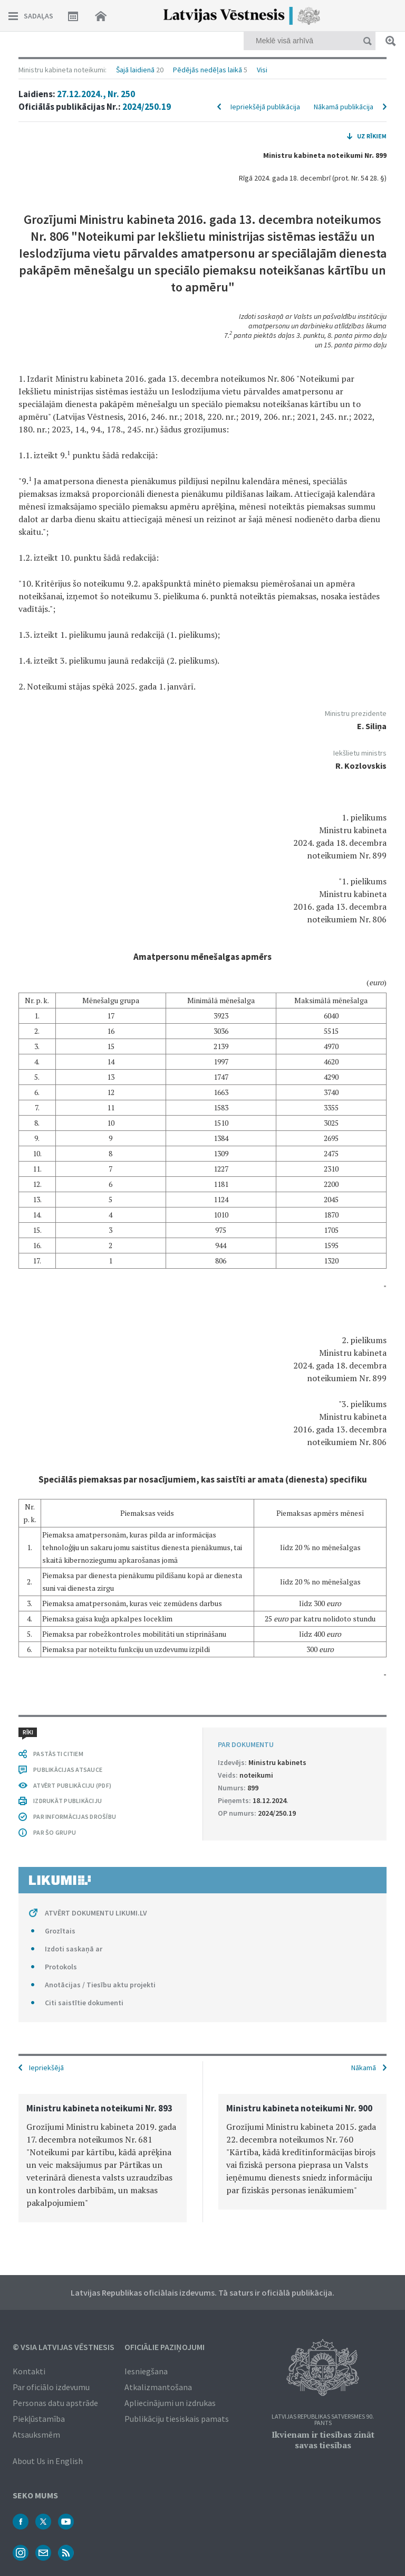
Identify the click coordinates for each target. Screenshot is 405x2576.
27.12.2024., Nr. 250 (96, 94)
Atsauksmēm (36, 2434)
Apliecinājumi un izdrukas (170, 2403)
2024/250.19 (146, 106)
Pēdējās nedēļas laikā (207, 69)
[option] (102, 2158)
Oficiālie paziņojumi (164, 2347)
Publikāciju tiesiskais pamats (176, 2418)
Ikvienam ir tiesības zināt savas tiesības (323, 2439)
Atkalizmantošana (158, 2387)
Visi (262, 69)
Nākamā (363, 2067)
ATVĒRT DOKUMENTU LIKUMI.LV (96, 1913)
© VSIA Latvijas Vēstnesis (63, 2347)
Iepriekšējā (46, 2067)
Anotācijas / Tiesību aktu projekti (100, 1984)
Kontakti (29, 2371)
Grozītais (60, 1931)
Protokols (61, 1966)
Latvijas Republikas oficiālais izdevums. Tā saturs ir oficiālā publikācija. (202, 2292)
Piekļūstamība (39, 2418)
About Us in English (48, 2461)
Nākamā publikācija (343, 106)
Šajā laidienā (135, 69)
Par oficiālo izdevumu (51, 2387)
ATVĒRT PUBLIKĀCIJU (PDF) (72, 1785)
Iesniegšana (146, 2371)
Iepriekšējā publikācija (265, 106)
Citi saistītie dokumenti (84, 2002)
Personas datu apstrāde (55, 2403)
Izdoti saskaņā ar (73, 1949)
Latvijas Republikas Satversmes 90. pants (323, 2420)
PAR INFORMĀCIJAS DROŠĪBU (74, 1816)
